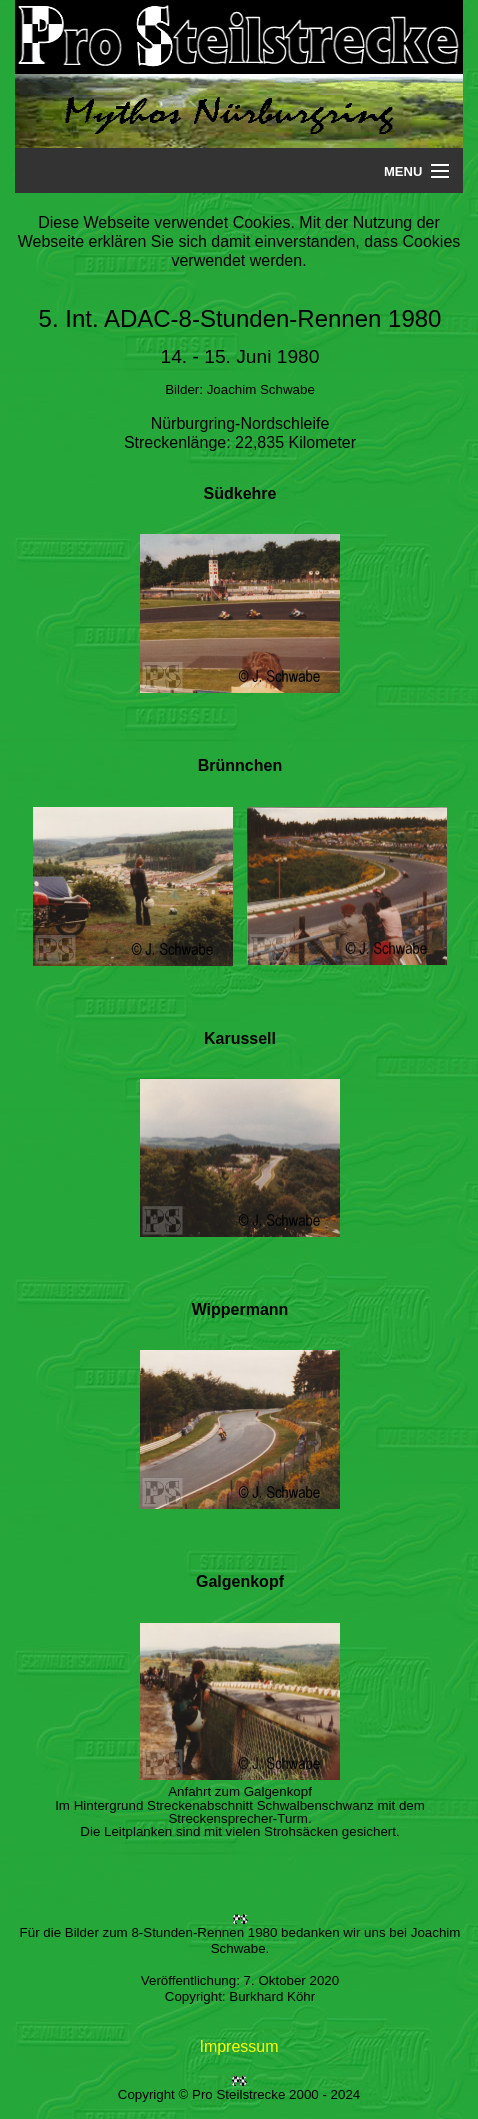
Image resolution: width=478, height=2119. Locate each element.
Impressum (238, 2046)
